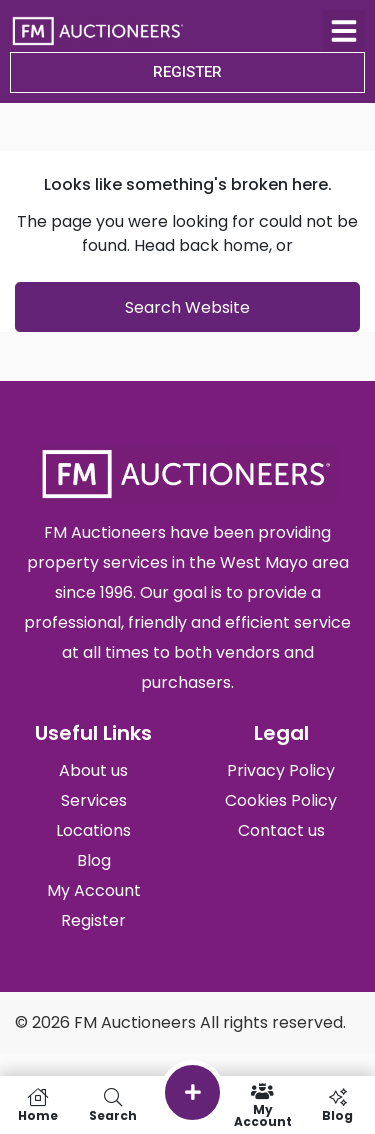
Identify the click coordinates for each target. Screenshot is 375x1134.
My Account (262, 1105)
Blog (337, 1105)
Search (112, 1105)
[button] (344, 31)
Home (37, 1105)
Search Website (187, 307)
